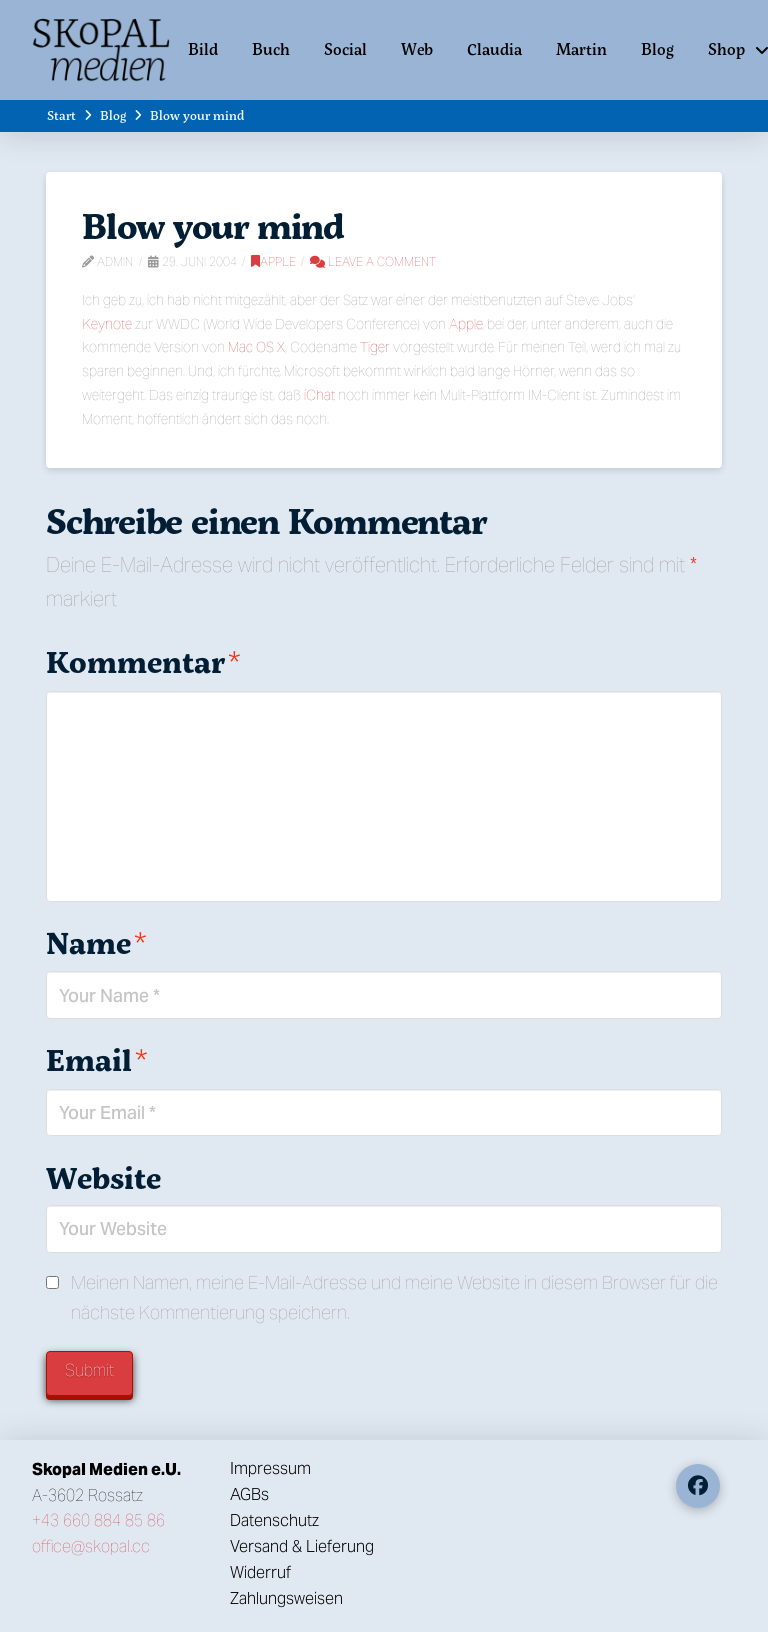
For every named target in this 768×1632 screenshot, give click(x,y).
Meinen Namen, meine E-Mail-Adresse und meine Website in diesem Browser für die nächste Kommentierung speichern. (394, 1297)
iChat (319, 395)
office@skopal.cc (91, 1546)
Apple (273, 261)
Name (96, 942)
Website (103, 1177)
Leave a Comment (373, 261)
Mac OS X (256, 347)
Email (96, 1059)
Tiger (375, 347)
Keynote (107, 324)
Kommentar (143, 661)
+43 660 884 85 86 (98, 1520)
